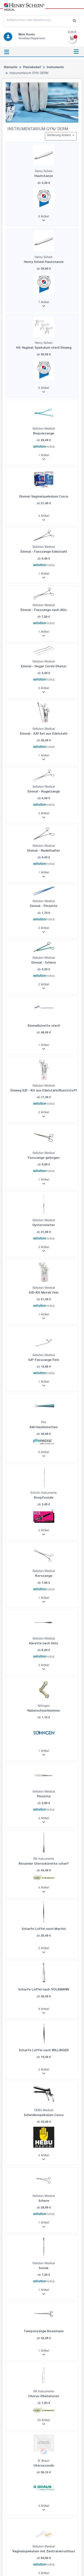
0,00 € (72, 32)
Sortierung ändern (61, 135)
